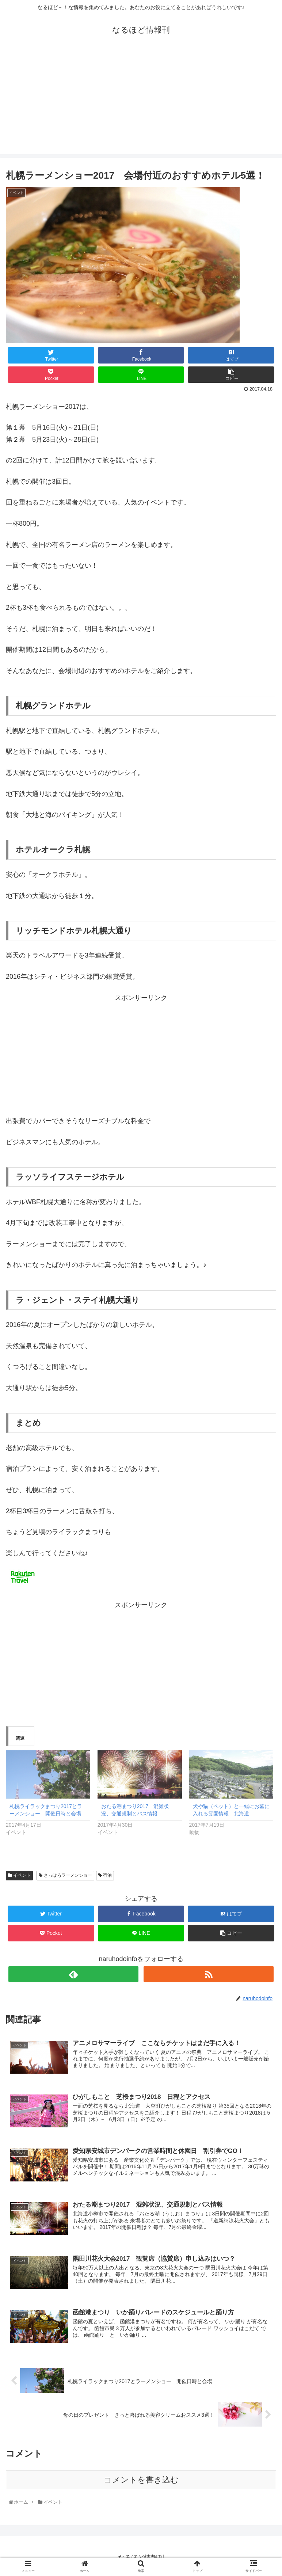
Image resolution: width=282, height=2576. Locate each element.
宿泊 (105, 1875)
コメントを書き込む (141, 2480)
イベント (19, 1875)
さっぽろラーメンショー (65, 1875)
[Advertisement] (141, 103)
